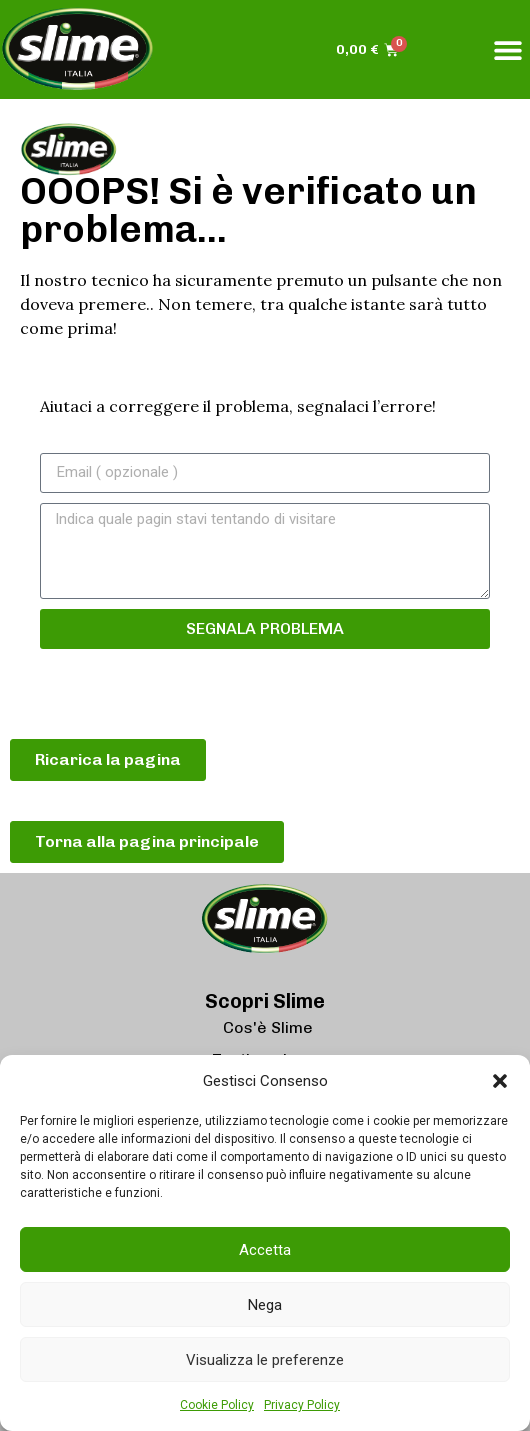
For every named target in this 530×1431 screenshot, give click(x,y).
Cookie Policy (217, 1405)
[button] (500, 1081)
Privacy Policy (302, 1405)
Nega (265, 1305)
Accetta (265, 1250)
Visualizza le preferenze (265, 1360)
